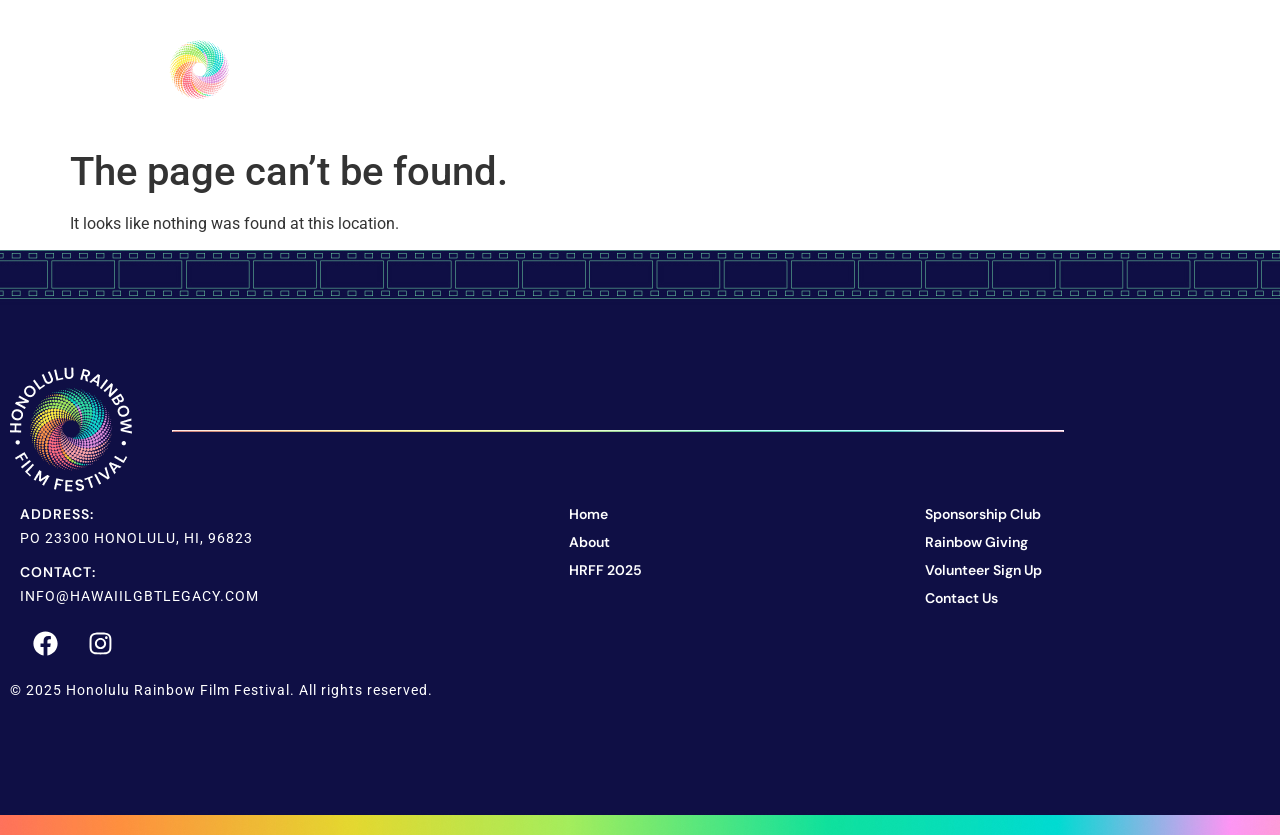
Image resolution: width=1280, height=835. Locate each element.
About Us (615, 69)
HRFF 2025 (760, 69)
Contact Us (1049, 69)
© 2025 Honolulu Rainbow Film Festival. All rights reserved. (221, 690)
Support (900, 69)
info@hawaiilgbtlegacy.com (139, 596)
